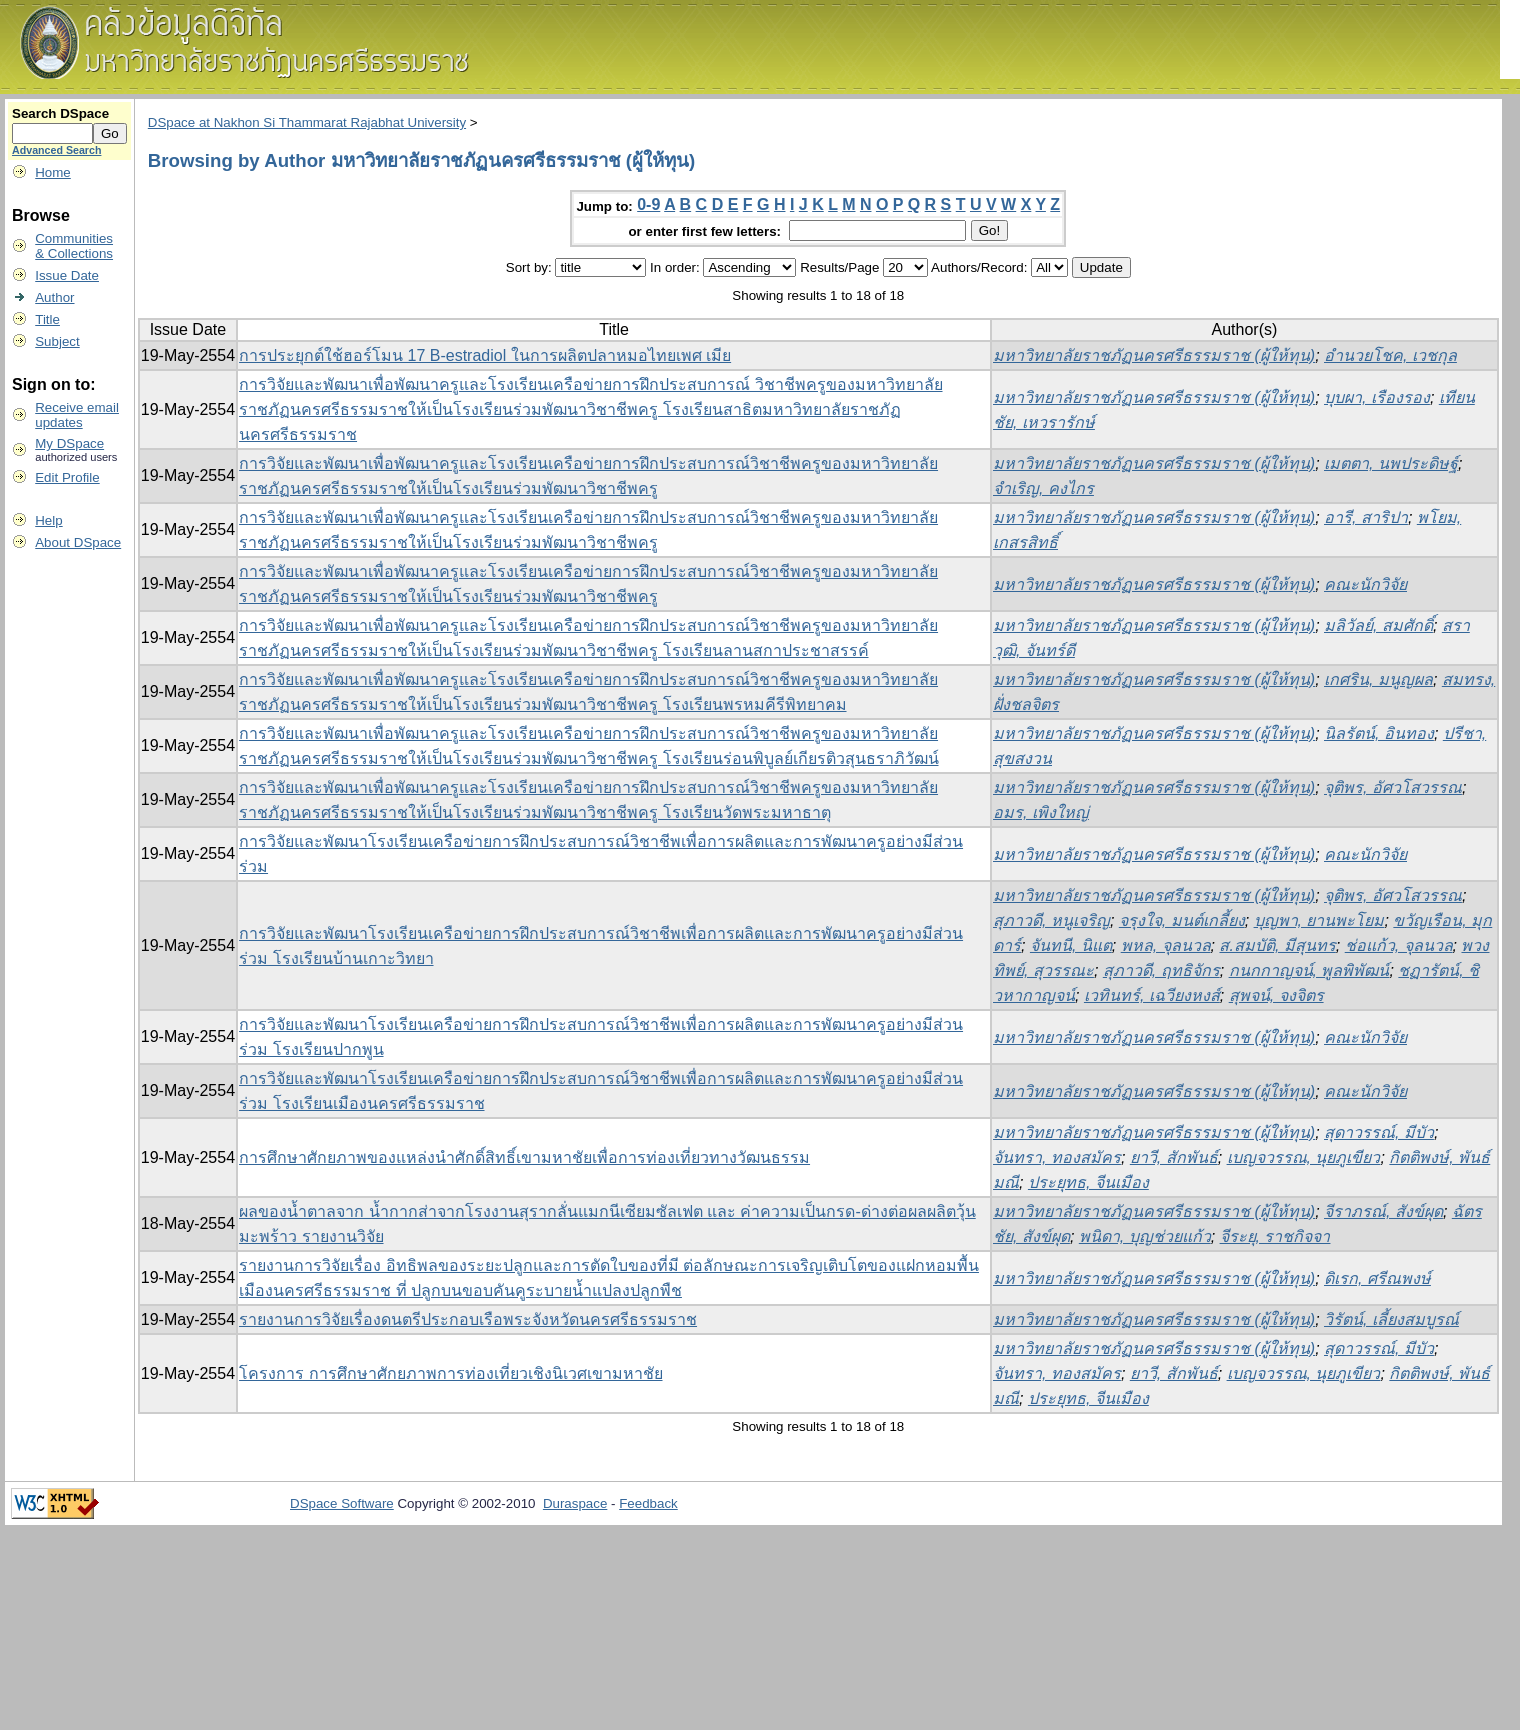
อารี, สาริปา (1366, 517)
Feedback (648, 1503)
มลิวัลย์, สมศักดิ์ (1378, 625)
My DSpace (69, 443)
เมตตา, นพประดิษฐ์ (1391, 463)
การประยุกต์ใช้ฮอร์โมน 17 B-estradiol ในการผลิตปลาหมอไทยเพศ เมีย (485, 355)
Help (48, 520)
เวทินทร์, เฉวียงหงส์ (1152, 995)
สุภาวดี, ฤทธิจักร (1161, 970)
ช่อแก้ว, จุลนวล (1399, 945)
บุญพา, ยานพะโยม (1319, 920)
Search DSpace (60, 113)
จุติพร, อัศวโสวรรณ (1393, 787)
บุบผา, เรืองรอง (1377, 397)
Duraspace (575, 1503)
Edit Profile (67, 477)
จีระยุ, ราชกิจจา (1275, 1236)
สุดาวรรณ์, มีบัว (1379, 1132)
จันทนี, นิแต (1071, 945)
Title (47, 319)
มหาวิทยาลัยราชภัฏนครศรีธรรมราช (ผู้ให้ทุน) (1154, 355)
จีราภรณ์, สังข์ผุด (1383, 1211)
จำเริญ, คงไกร (1043, 488)
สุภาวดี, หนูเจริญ (1051, 920)
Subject (57, 341)
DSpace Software (342, 1503)
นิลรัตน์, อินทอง (1379, 733)
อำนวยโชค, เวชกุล (1390, 355)
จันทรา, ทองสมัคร (1057, 1157)
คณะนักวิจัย (1365, 584)
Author (54, 297)
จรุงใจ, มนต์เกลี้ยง (1182, 920)
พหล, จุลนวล (1166, 945)
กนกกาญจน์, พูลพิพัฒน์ (1309, 970)
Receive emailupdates (77, 415)
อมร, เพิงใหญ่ (1041, 812)
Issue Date (67, 275)
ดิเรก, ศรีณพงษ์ (1377, 1278)
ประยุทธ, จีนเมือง (1088, 1182)
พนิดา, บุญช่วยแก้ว (1145, 1236)
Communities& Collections (74, 246)
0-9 (648, 204)
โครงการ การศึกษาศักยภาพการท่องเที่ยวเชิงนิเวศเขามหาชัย (450, 1373)
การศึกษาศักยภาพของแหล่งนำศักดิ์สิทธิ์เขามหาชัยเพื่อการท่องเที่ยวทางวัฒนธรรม (524, 1157)
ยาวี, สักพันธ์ (1174, 1157)
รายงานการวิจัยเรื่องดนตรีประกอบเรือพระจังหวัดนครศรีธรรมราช (468, 1319)
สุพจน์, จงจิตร (1276, 995)
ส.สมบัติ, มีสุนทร (1277, 945)
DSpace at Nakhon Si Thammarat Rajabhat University (307, 122)
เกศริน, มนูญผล (1378, 679)
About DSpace (78, 542)
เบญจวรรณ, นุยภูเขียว (1304, 1157)
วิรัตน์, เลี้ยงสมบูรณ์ (1391, 1319)
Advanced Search (56, 150)
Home (53, 172)
